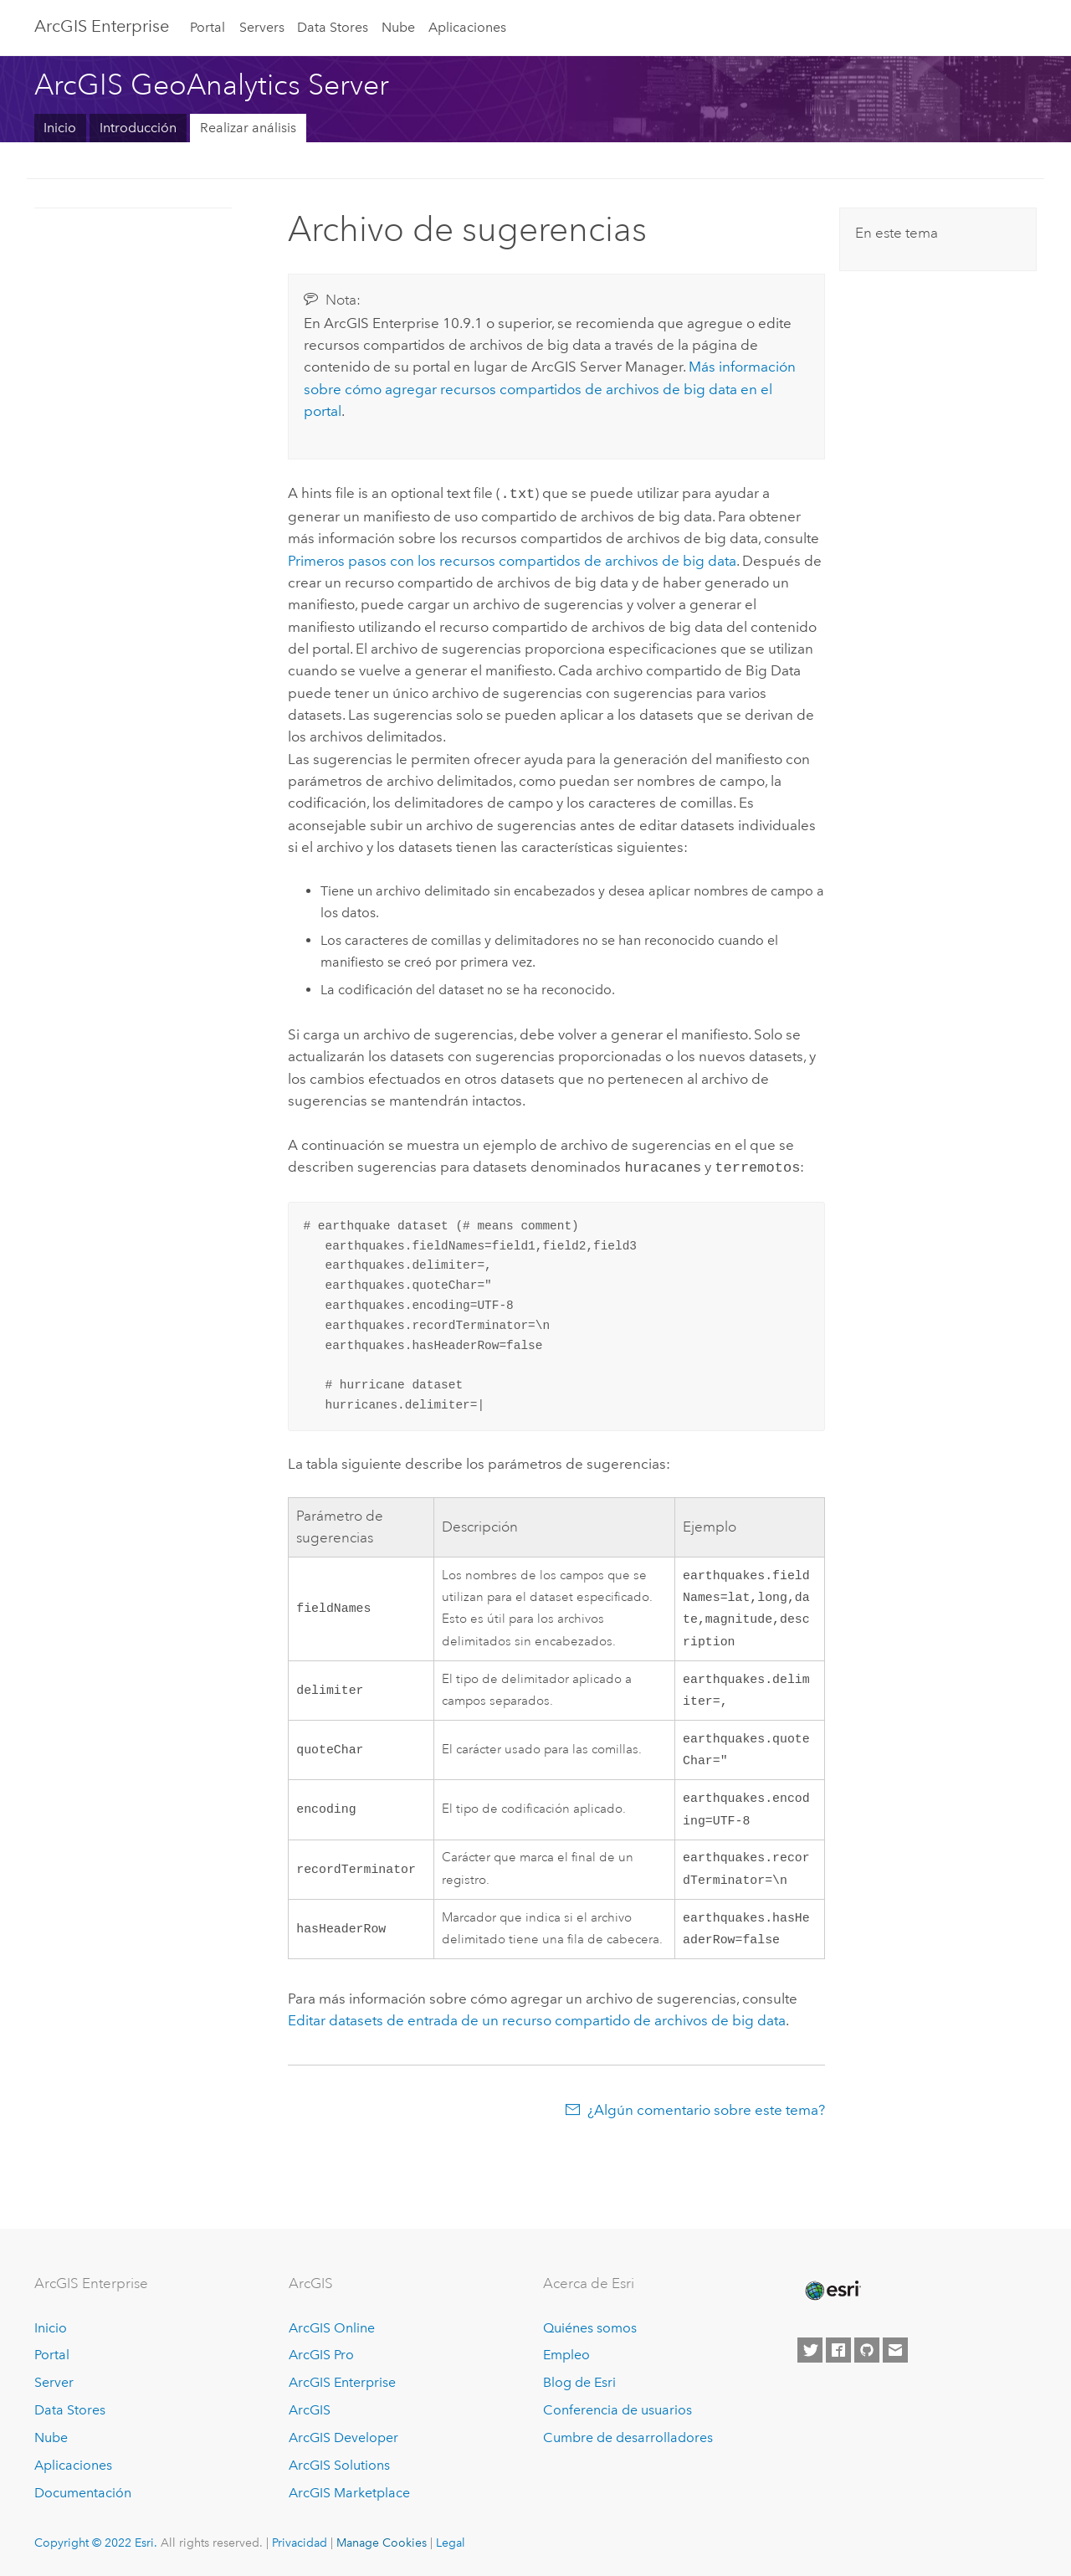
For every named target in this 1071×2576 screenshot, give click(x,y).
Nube (398, 27)
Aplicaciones (467, 27)
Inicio (60, 128)
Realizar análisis (248, 128)
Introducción (138, 128)
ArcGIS (310, 2411)
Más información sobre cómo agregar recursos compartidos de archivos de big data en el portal (550, 388)
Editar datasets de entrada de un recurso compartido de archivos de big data (537, 2040)
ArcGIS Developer (343, 2437)
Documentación (82, 2493)
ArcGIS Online (332, 2328)
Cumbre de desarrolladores (628, 2437)
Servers (261, 27)
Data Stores (332, 27)
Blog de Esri (579, 2383)
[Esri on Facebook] (838, 2350)
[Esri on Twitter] (809, 2350)
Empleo (566, 2355)
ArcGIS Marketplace (349, 2493)
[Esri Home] (831, 2291)
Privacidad (299, 2543)
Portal (207, 27)
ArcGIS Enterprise (342, 2383)
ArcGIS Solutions (339, 2465)
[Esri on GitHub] (866, 2350)
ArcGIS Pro (321, 2355)
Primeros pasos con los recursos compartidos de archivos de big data (512, 559)
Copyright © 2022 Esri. (95, 2543)
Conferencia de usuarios (617, 2411)
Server (54, 2383)
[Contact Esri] (895, 2350)
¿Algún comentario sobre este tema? (706, 2130)
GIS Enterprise (101, 26)
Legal (450, 2543)
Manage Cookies (381, 2543)
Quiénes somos (590, 2328)
